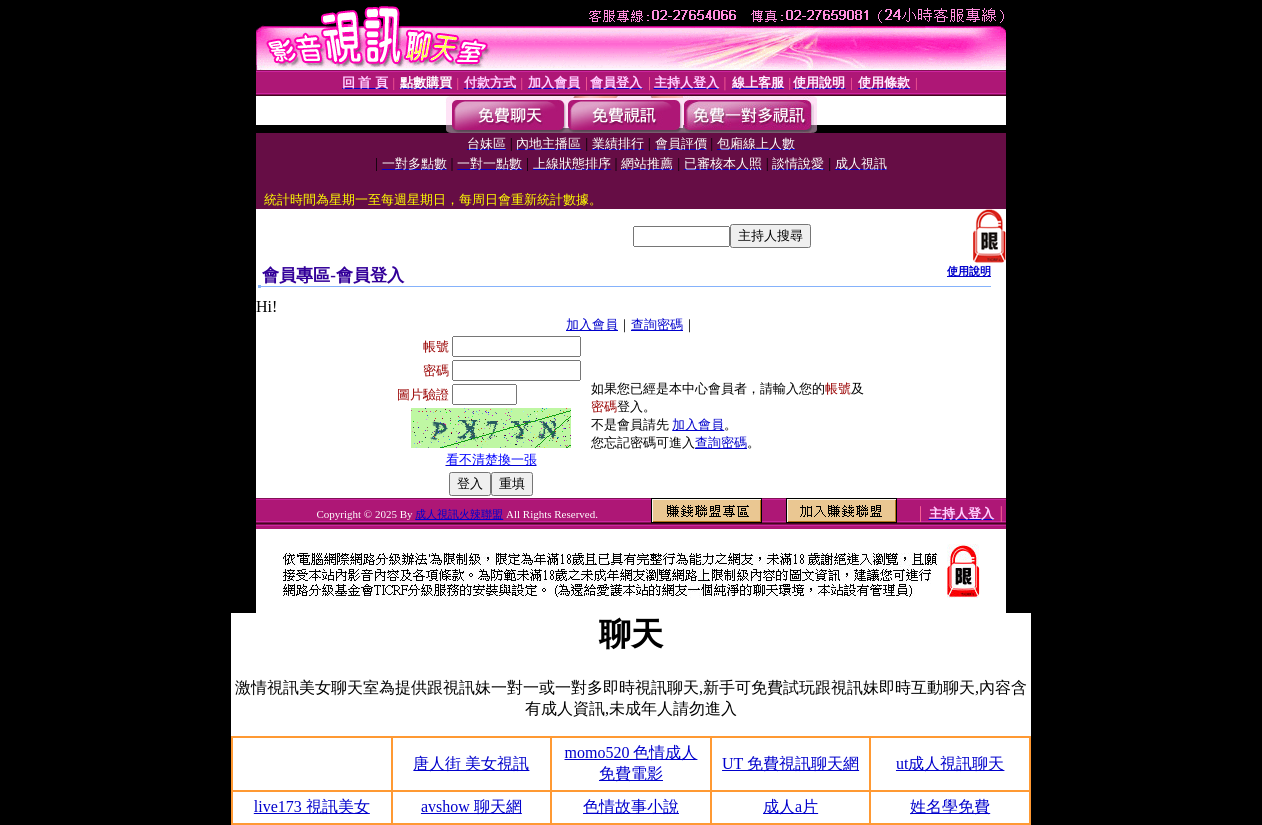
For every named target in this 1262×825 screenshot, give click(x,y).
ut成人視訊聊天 (950, 763)
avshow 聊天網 (471, 806)
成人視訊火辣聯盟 (459, 514)
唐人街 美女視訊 (471, 763)
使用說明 (969, 271)
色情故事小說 (631, 806)
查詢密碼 (657, 324)
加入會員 (592, 324)
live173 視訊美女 (312, 806)
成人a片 (790, 806)
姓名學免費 (950, 806)
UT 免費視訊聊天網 (790, 763)
